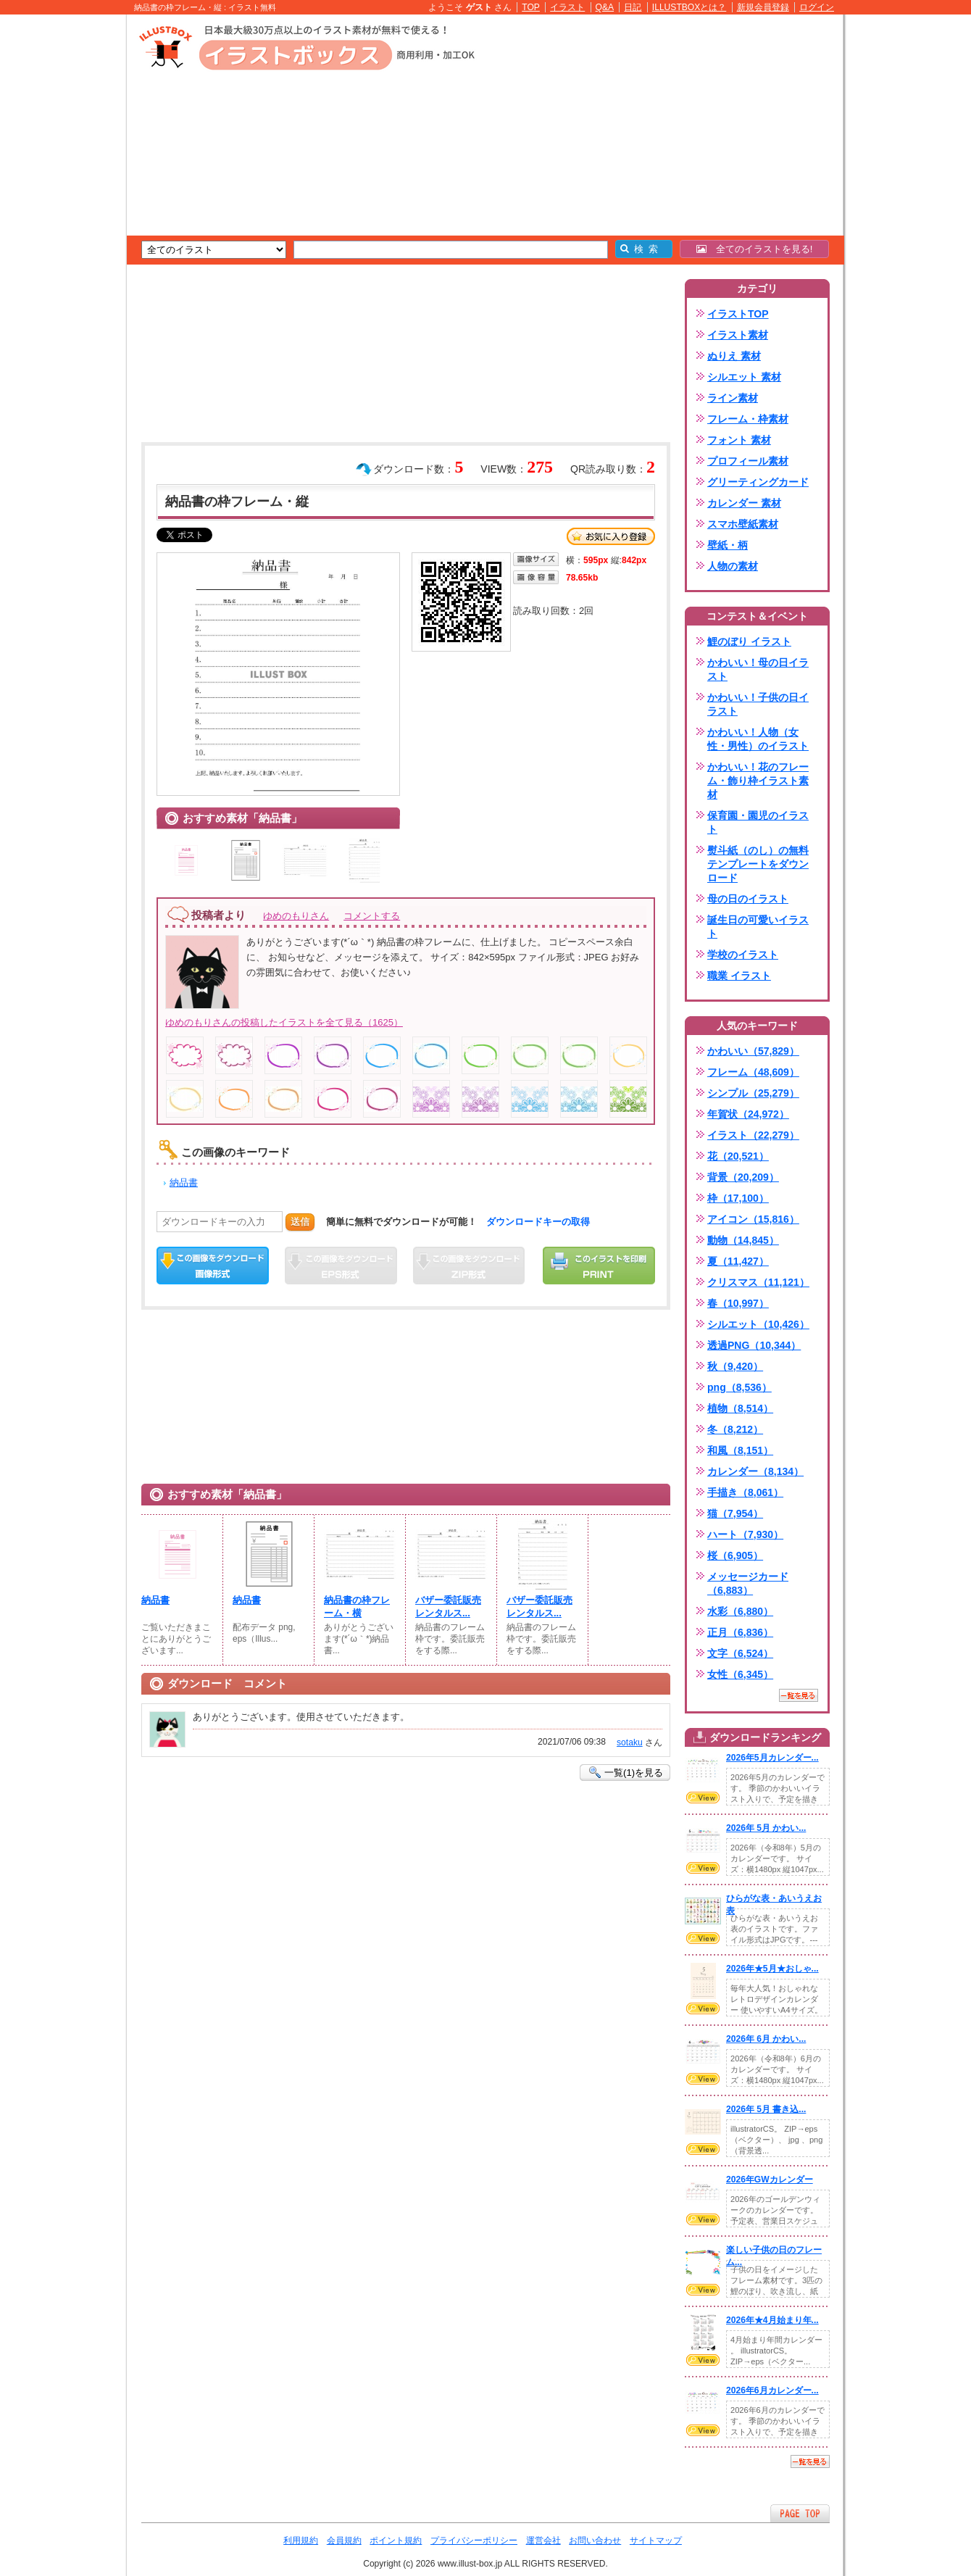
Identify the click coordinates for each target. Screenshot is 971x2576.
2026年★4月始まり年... (772, 2320)
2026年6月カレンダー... (772, 2390)
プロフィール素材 (747, 461)
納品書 (184, 1182)
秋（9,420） (735, 1366)
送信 (300, 1221)
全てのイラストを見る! (754, 249)
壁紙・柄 (727, 545)
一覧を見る (798, 1695)
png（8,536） (739, 1387)
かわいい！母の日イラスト (758, 669)
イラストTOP (738, 314)
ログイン (816, 7)
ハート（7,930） (745, 1534)
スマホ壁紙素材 (742, 524)
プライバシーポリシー (473, 2540)
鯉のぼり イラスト (749, 641)
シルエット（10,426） (758, 1324)
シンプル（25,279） (753, 1093)
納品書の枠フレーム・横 (357, 1607)
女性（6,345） (740, 1674)
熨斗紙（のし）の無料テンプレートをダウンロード (758, 864)
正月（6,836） (740, 1632)
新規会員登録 (763, 7)
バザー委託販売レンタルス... (448, 1607)
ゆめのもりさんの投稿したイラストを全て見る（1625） (284, 1022)
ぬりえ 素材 (734, 356)
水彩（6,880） (740, 1611)
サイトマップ (656, 2540)
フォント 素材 (739, 440)
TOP (531, 7)
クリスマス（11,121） (758, 1282)
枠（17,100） (738, 1198)
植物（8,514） (740, 1408)
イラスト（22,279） (753, 1135)
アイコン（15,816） (753, 1219)
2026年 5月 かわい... (766, 1828)
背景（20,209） (743, 1177)
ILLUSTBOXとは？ (689, 7)
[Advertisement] (58, 239)
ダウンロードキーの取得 (538, 1221)
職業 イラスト (739, 975)
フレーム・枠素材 (747, 419)
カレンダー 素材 (744, 503)
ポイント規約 (396, 2540)
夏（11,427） (738, 1261)
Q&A (605, 7)
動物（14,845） (743, 1240)
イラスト (567, 7)
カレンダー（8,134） (755, 1471)
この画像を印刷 (599, 1265)
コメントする (371, 915)
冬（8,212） (735, 1429)
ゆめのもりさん (296, 915)
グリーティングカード (758, 482)
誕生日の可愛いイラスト (758, 926)
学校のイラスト (742, 954)
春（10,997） (738, 1303)
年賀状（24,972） (748, 1114)
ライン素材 (732, 398)
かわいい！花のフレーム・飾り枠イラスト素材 (758, 780)
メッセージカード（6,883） (747, 1583)
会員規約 (344, 2540)
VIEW (703, 1797)
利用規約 (300, 2540)
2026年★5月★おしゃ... (772, 1969)
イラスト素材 (737, 335)
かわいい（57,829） (753, 1051)
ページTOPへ (800, 2513)
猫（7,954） (735, 1513)
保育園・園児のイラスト (758, 822)
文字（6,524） (740, 1653)
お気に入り (611, 536)
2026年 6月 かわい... (766, 2039)
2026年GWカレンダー (769, 2179)
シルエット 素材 (744, 377)
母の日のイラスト (747, 899)
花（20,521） (738, 1156)
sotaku (630, 1742)
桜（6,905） (735, 1555)
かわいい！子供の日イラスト (758, 704)
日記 (632, 7)
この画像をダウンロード (213, 1265)
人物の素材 (732, 566)
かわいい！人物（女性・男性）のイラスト (758, 739)
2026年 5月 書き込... (766, 2109)
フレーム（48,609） (753, 1072)
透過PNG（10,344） (754, 1345)
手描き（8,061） (745, 1492)
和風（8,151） (740, 1450)
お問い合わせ (595, 2540)
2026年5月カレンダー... (772, 1758)
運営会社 (543, 2540)
